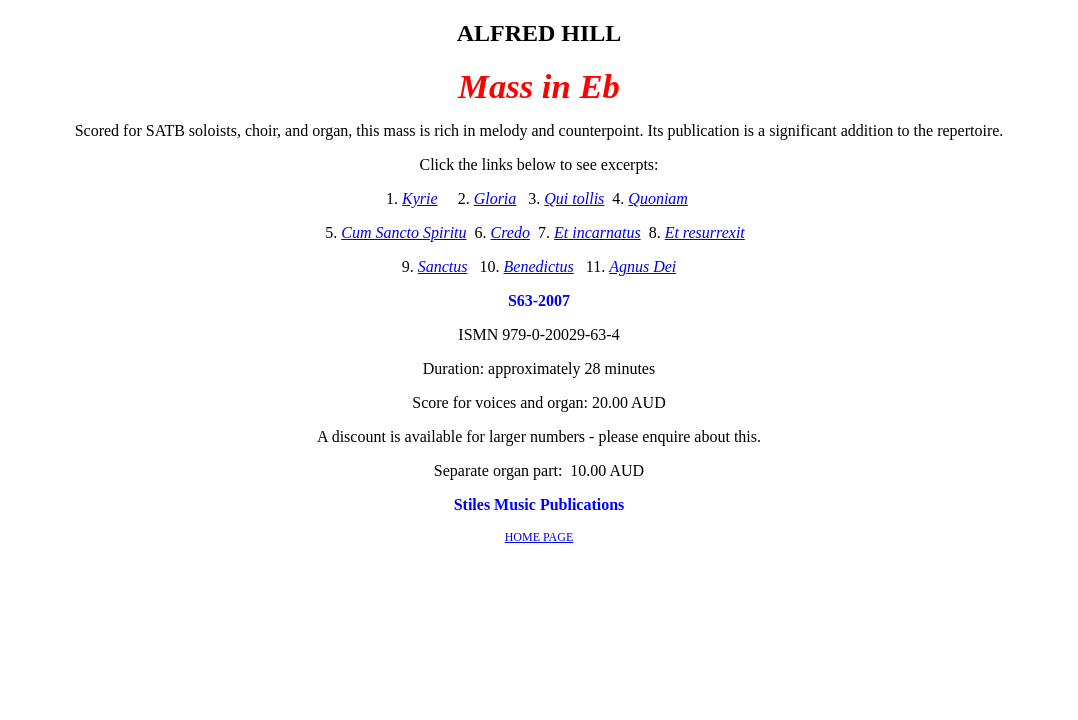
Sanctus (443, 266)
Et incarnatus (597, 232)
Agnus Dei (642, 266)
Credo (510, 232)
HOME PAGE (539, 537)
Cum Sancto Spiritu (403, 232)
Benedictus (539, 266)
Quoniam (658, 198)
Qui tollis (574, 198)
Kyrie (420, 198)
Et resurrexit (705, 232)
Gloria (495, 198)
